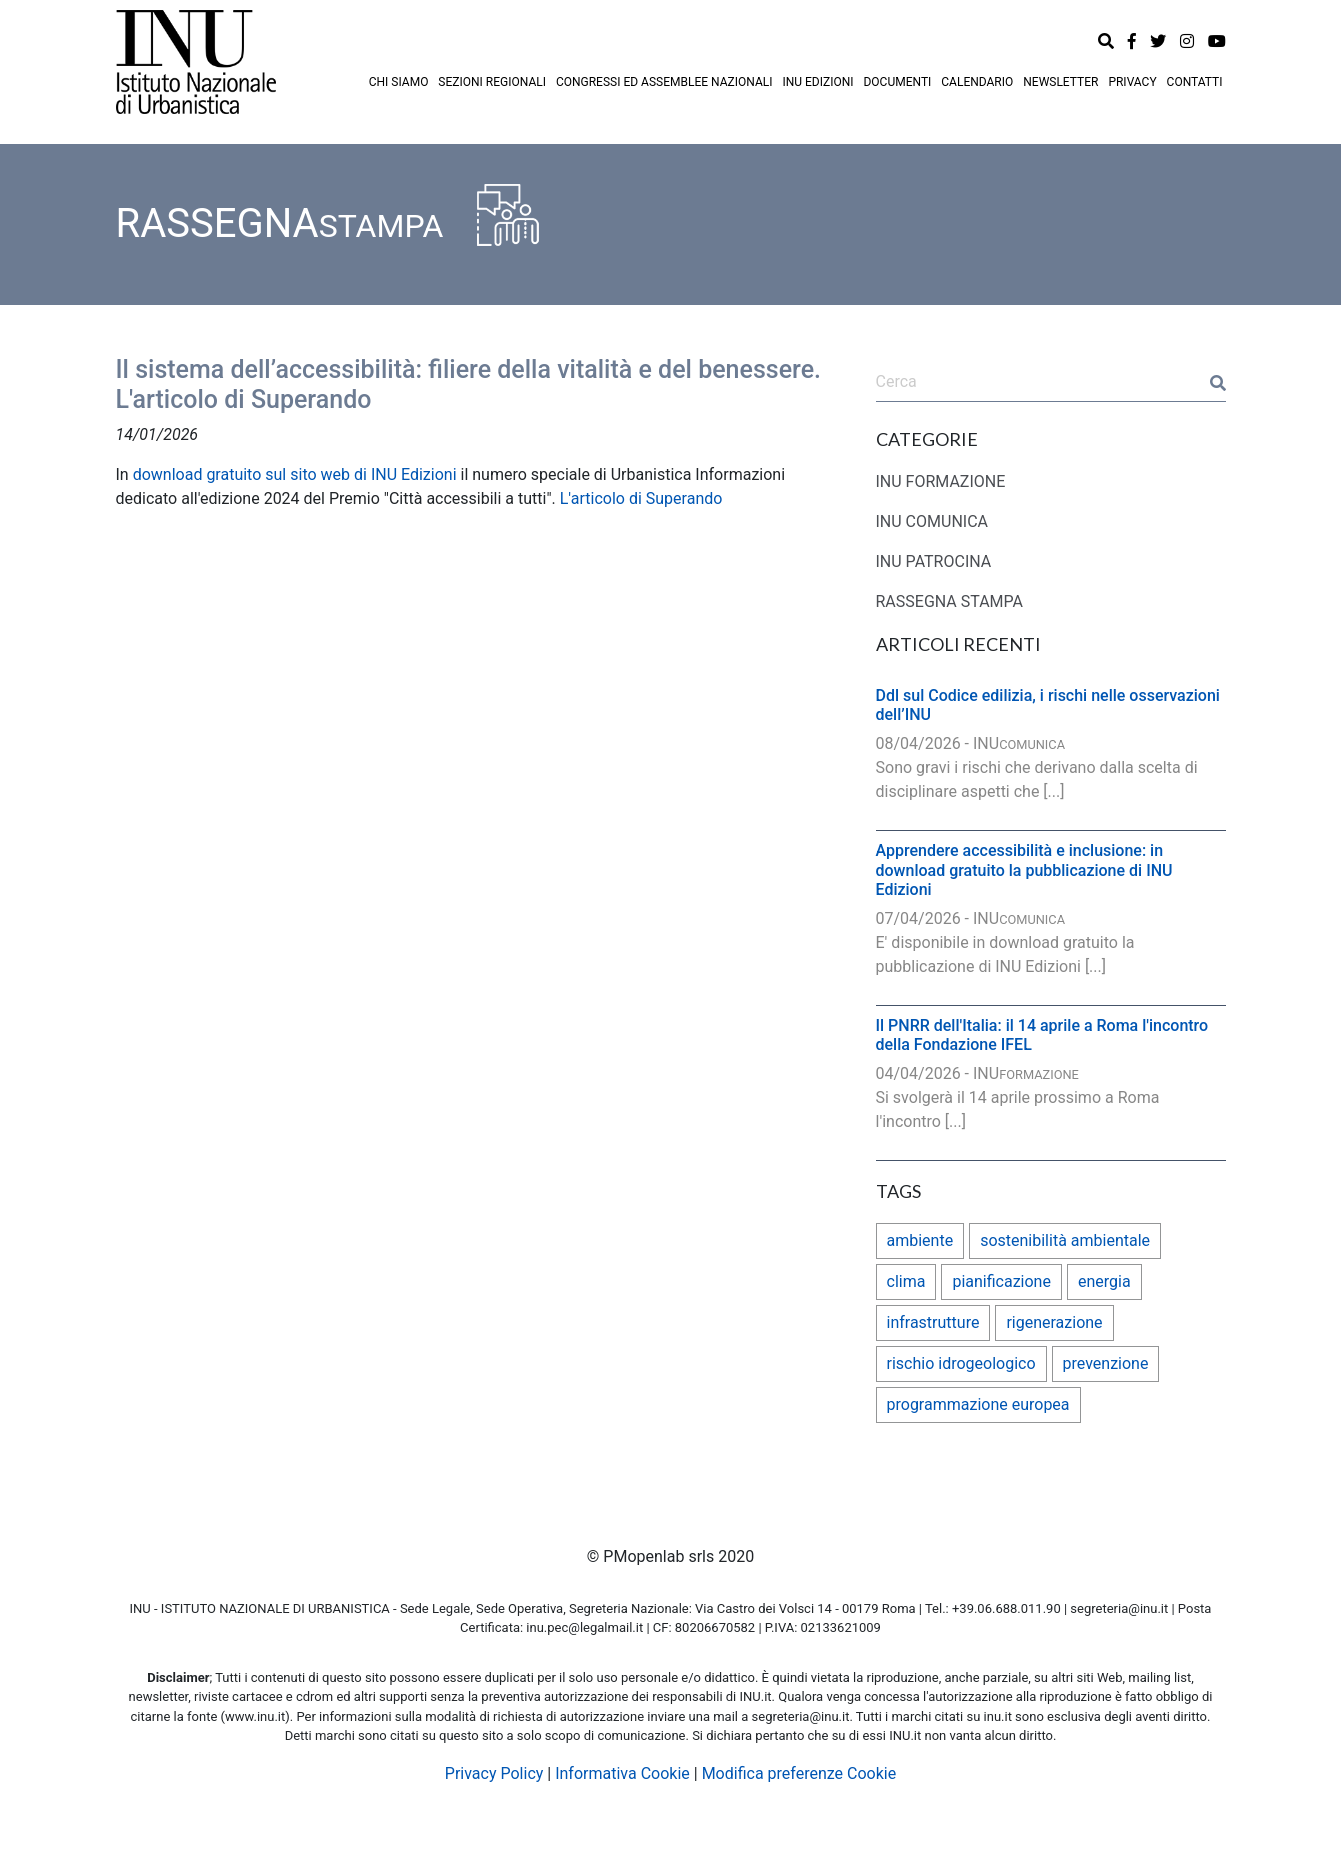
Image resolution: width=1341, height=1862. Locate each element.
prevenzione (1106, 1363)
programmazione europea (978, 1404)
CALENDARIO (977, 82)
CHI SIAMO (399, 82)
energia (1104, 1281)
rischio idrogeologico (961, 1363)
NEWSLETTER (1060, 82)
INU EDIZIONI (817, 82)
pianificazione (1001, 1281)
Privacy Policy (494, 1773)
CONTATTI (1195, 82)
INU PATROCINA (934, 561)
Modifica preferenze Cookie (799, 1773)
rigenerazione (1054, 1322)
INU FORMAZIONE (941, 481)
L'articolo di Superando (641, 498)
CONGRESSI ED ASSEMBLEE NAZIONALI (664, 82)
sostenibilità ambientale (1065, 1240)
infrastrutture (933, 1322)
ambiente (920, 1240)
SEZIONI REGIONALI (492, 82)
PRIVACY (1132, 82)
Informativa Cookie (622, 1773)
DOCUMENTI (897, 82)
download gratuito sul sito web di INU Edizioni (295, 474)
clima (906, 1281)
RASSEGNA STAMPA (950, 601)
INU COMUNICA (932, 521)
